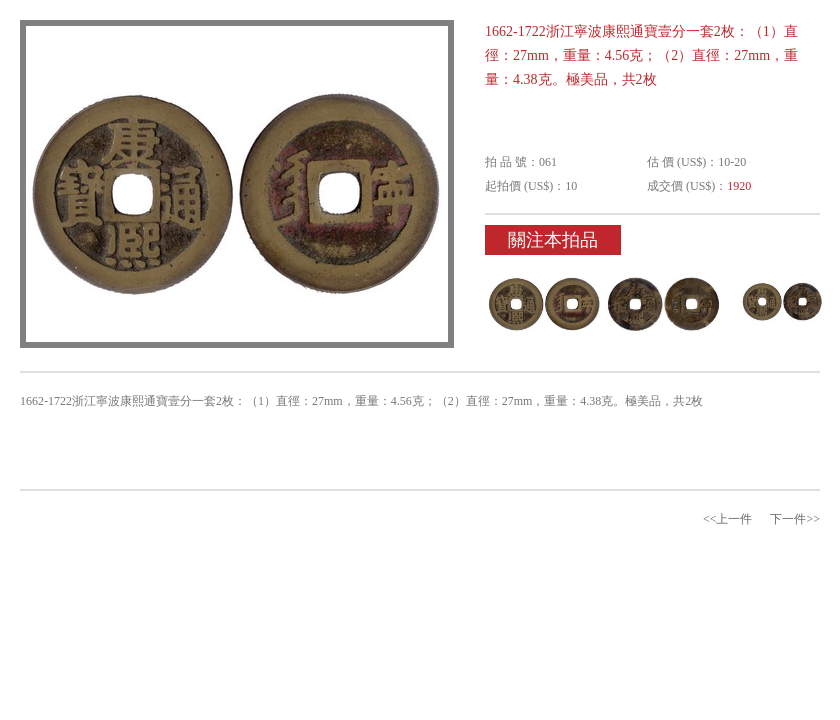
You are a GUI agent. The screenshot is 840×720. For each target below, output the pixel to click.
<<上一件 (728, 519)
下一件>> (795, 519)
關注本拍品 (553, 240)
